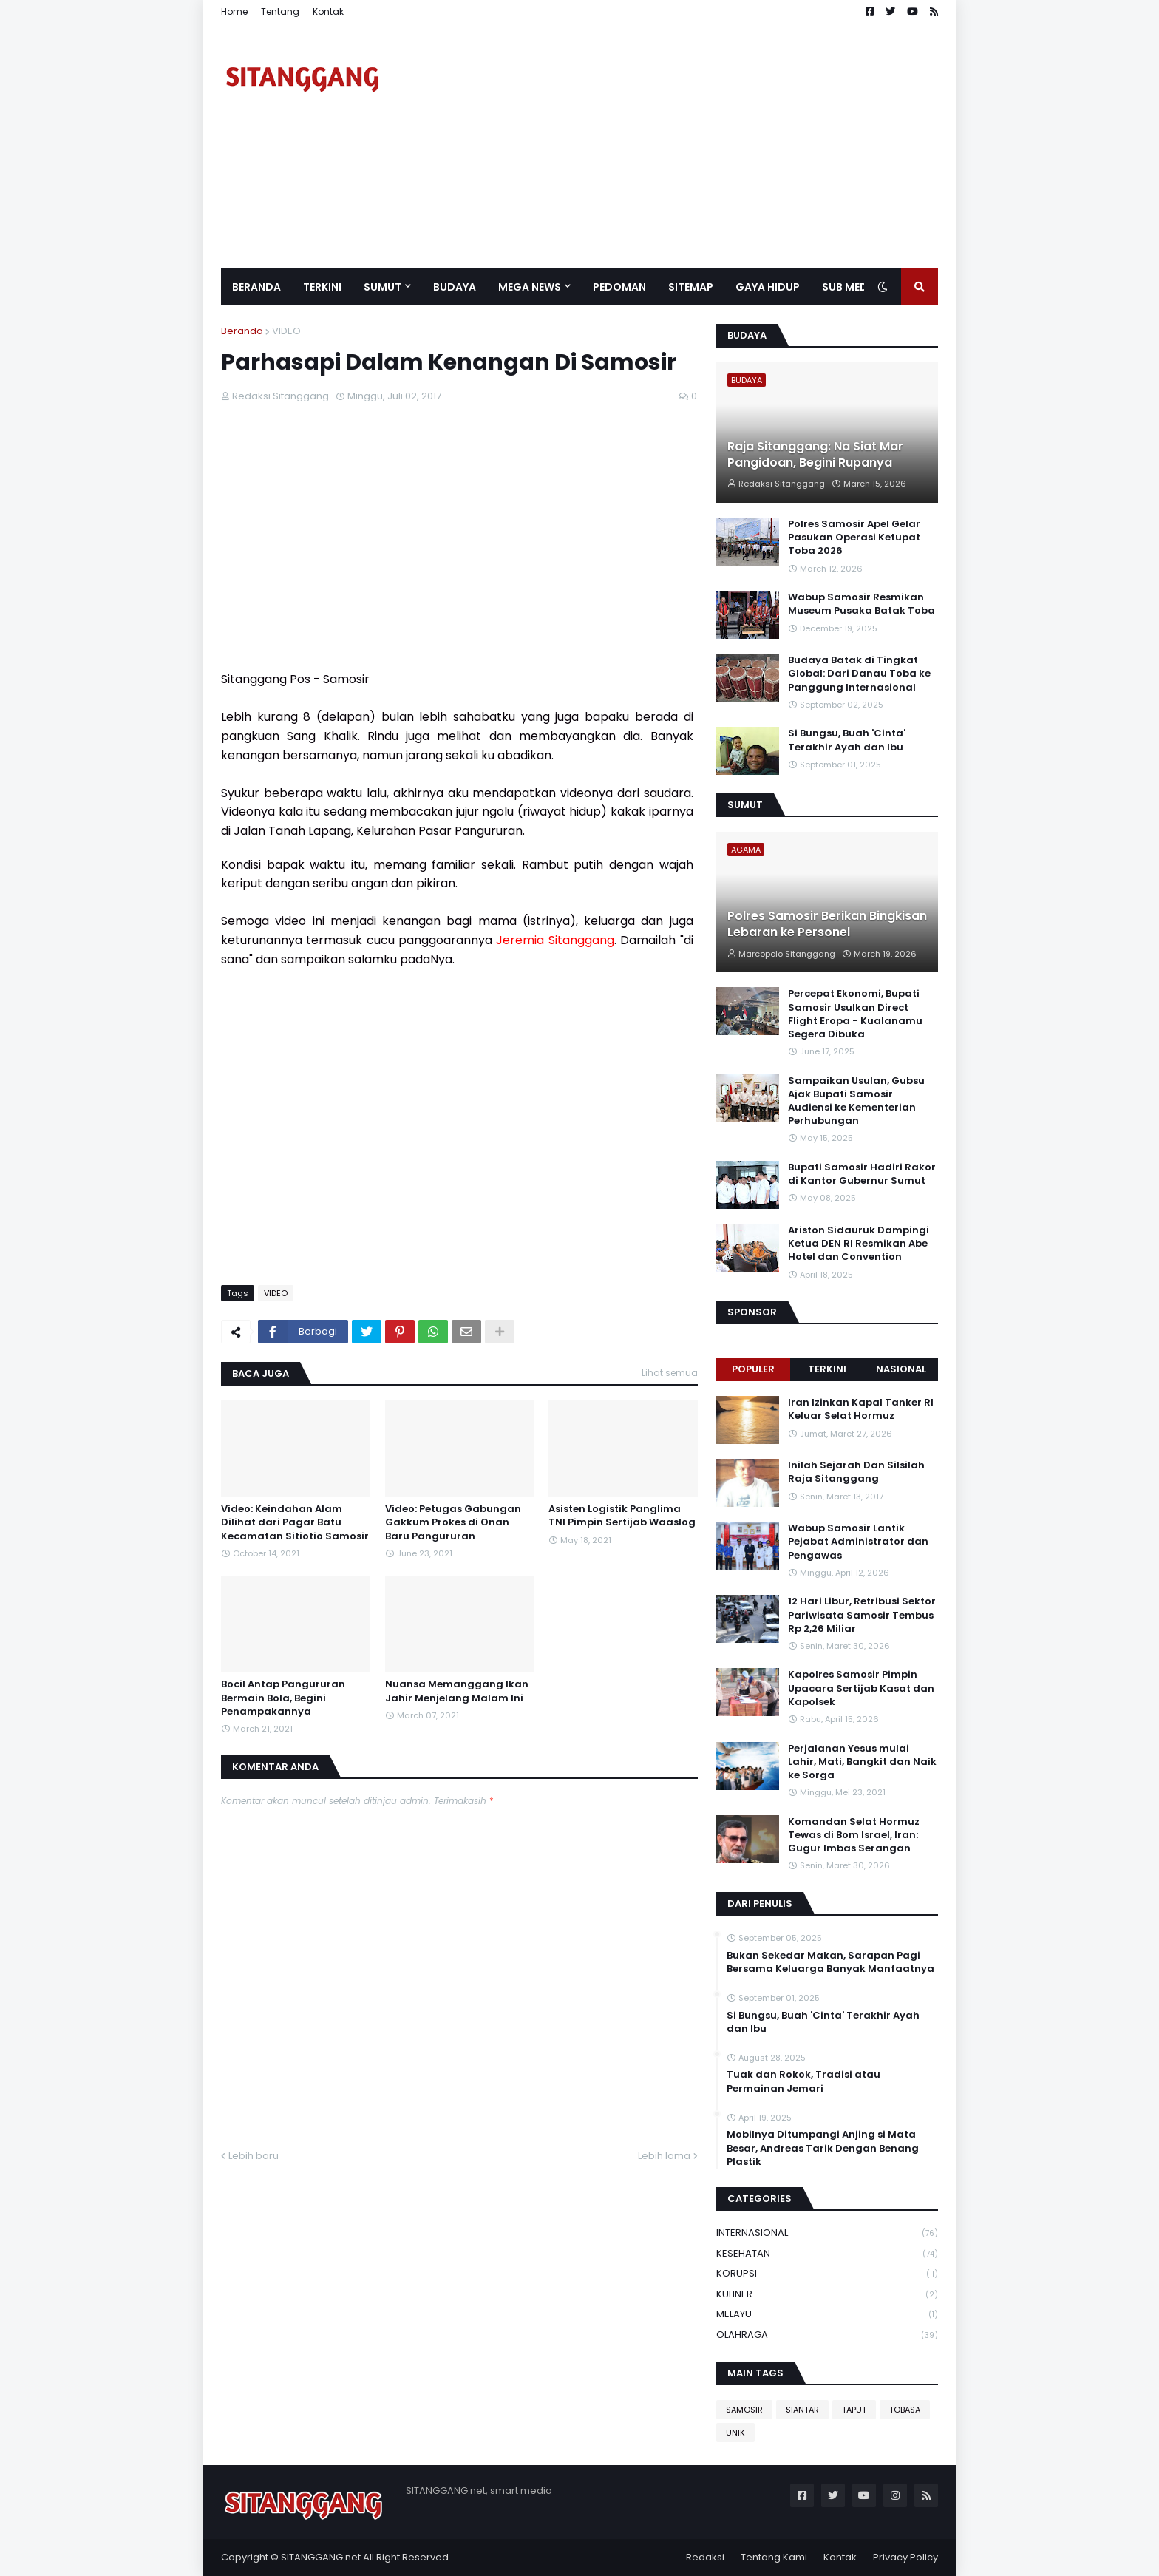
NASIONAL (901, 1369)
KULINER (827, 2294)
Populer (753, 1369)
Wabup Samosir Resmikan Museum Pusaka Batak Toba (861, 604)
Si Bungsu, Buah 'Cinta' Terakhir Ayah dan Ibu (846, 740)
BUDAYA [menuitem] (454, 286)
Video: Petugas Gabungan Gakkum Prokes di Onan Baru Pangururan (453, 1522)
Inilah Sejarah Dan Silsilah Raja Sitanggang (856, 1472)
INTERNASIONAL (827, 2233)
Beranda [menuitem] (256, 286)
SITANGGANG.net (321, 2557)
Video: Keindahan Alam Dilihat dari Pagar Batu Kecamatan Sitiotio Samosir (295, 1522)
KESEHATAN (827, 2254)
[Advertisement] (669, 146)
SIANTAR (802, 2410)
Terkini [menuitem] (322, 286)
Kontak (328, 11)
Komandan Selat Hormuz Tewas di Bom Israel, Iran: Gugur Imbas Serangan (854, 1835)
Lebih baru (253, 2156)
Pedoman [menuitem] (619, 286)
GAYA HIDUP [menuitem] (767, 286)
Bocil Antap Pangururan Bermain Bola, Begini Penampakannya (283, 1698)
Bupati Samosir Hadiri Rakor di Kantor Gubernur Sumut (862, 1174)
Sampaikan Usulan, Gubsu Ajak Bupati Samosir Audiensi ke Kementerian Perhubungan (856, 1101)
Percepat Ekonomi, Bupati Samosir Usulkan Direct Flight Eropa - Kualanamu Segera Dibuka (855, 1014)
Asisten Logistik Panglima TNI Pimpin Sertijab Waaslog (622, 1515)
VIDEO (286, 331)
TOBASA (904, 2410)
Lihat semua (670, 1372)
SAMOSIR (744, 2410)
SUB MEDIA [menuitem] (850, 286)
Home (234, 11)
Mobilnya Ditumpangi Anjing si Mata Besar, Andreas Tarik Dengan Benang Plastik (823, 2148)
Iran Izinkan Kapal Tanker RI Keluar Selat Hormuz (861, 1409)
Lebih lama (664, 2156)
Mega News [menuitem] (529, 286)
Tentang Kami (774, 2557)
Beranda (242, 331)
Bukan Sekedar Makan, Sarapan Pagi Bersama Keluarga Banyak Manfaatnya (830, 1962)
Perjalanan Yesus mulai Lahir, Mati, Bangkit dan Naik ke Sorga (862, 1762)
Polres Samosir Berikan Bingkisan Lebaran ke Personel (827, 924)
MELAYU (827, 2314)
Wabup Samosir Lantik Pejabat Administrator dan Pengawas (858, 1542)
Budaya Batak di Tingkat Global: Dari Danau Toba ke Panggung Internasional (859, 674)
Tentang (280, 11)
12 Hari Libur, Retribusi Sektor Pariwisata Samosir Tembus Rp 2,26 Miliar (862, 1615)
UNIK (735, 2432)
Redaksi (705, 2557)
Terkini (827, 1369)
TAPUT (854, 2410)
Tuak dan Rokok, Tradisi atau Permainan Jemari (803, 2081)
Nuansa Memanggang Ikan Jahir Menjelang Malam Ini (456, 1691)
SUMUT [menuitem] (382, 286)
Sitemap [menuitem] (690, 286)
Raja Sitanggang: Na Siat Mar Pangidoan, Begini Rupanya (815, 454)
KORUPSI (827, 2274)
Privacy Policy (905, 2557)
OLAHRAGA (827, 2335)
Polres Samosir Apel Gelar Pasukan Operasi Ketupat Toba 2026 (854, 537)
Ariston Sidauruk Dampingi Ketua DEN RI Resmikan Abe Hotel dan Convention (858, 1244)
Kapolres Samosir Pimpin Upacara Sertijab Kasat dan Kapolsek (861, 1688)
